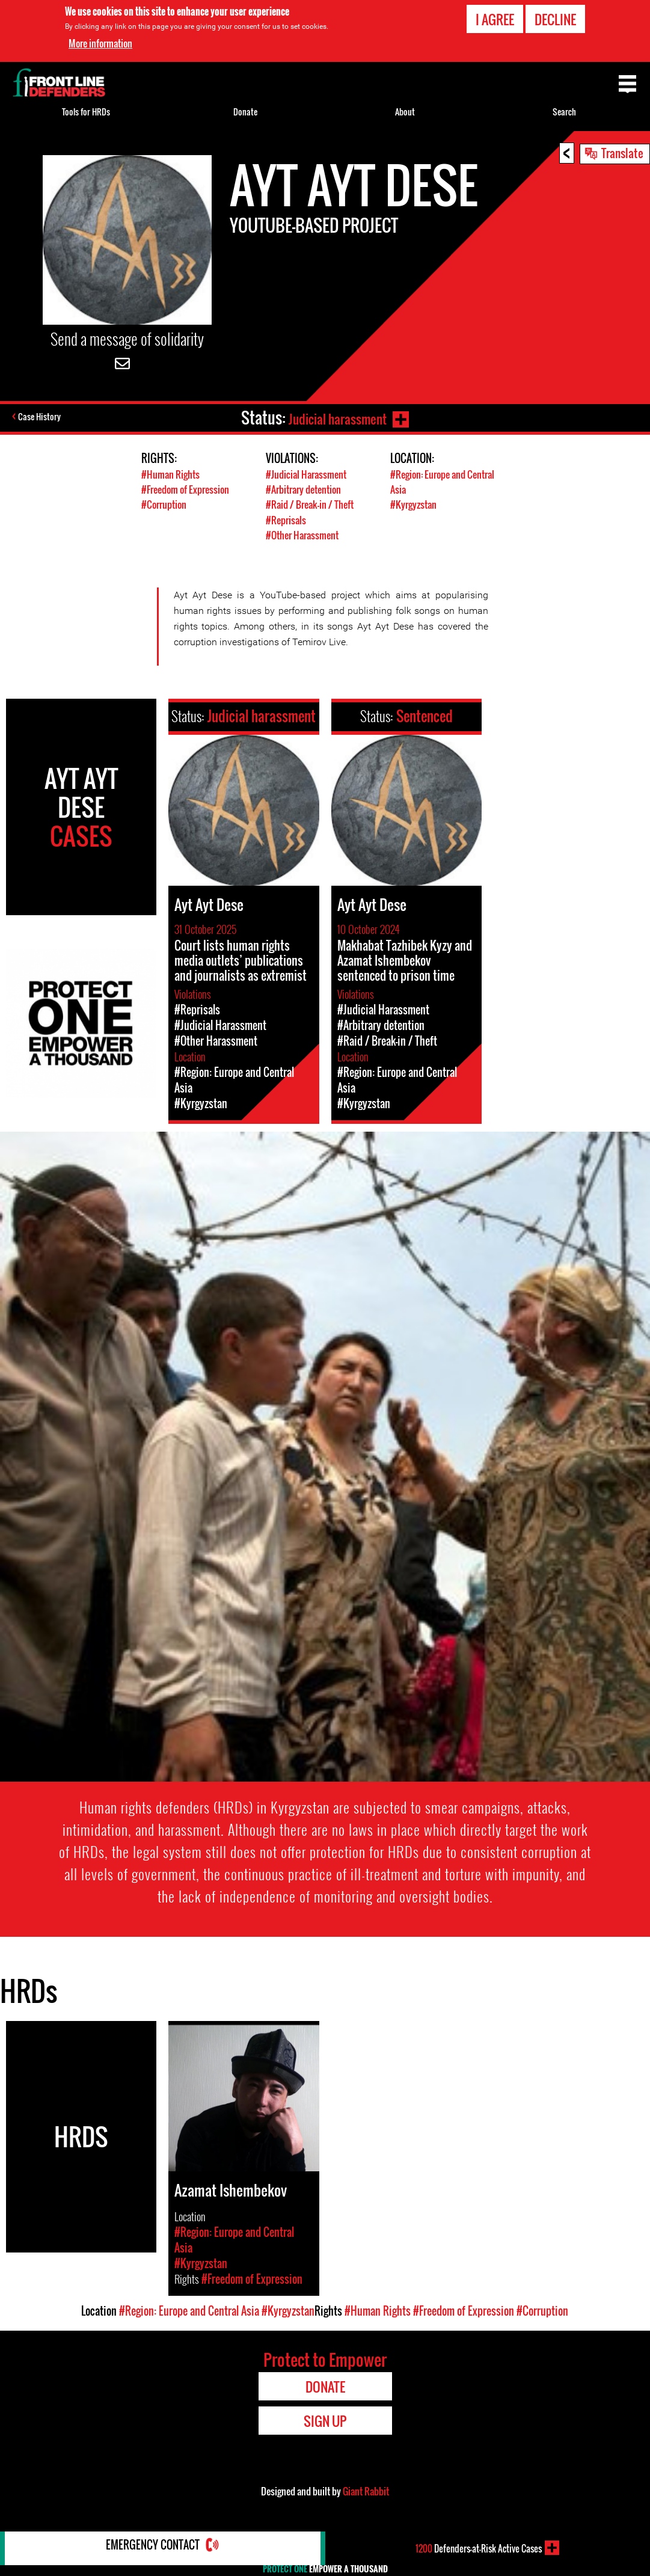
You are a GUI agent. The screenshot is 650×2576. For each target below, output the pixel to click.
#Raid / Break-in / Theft (312, 504)
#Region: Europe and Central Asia (189, 2309)
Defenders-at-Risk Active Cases (479, 2548)
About (405, 111)
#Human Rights (171, 474)
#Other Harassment (305, 534)
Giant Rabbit (366, 2490)
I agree (495, 19)
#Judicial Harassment (308, 474)
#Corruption (165, 504)
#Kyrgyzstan (415, 504)
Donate (245, 111)
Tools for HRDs (86, 111)
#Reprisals (287, 519)
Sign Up (325, 2419)
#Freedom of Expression (188, 489)
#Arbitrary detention (307, 489)
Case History (41, 418)
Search (564, 111)
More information (100, 43)
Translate (622, 152)
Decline (555, 19)
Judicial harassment (335, 417)
